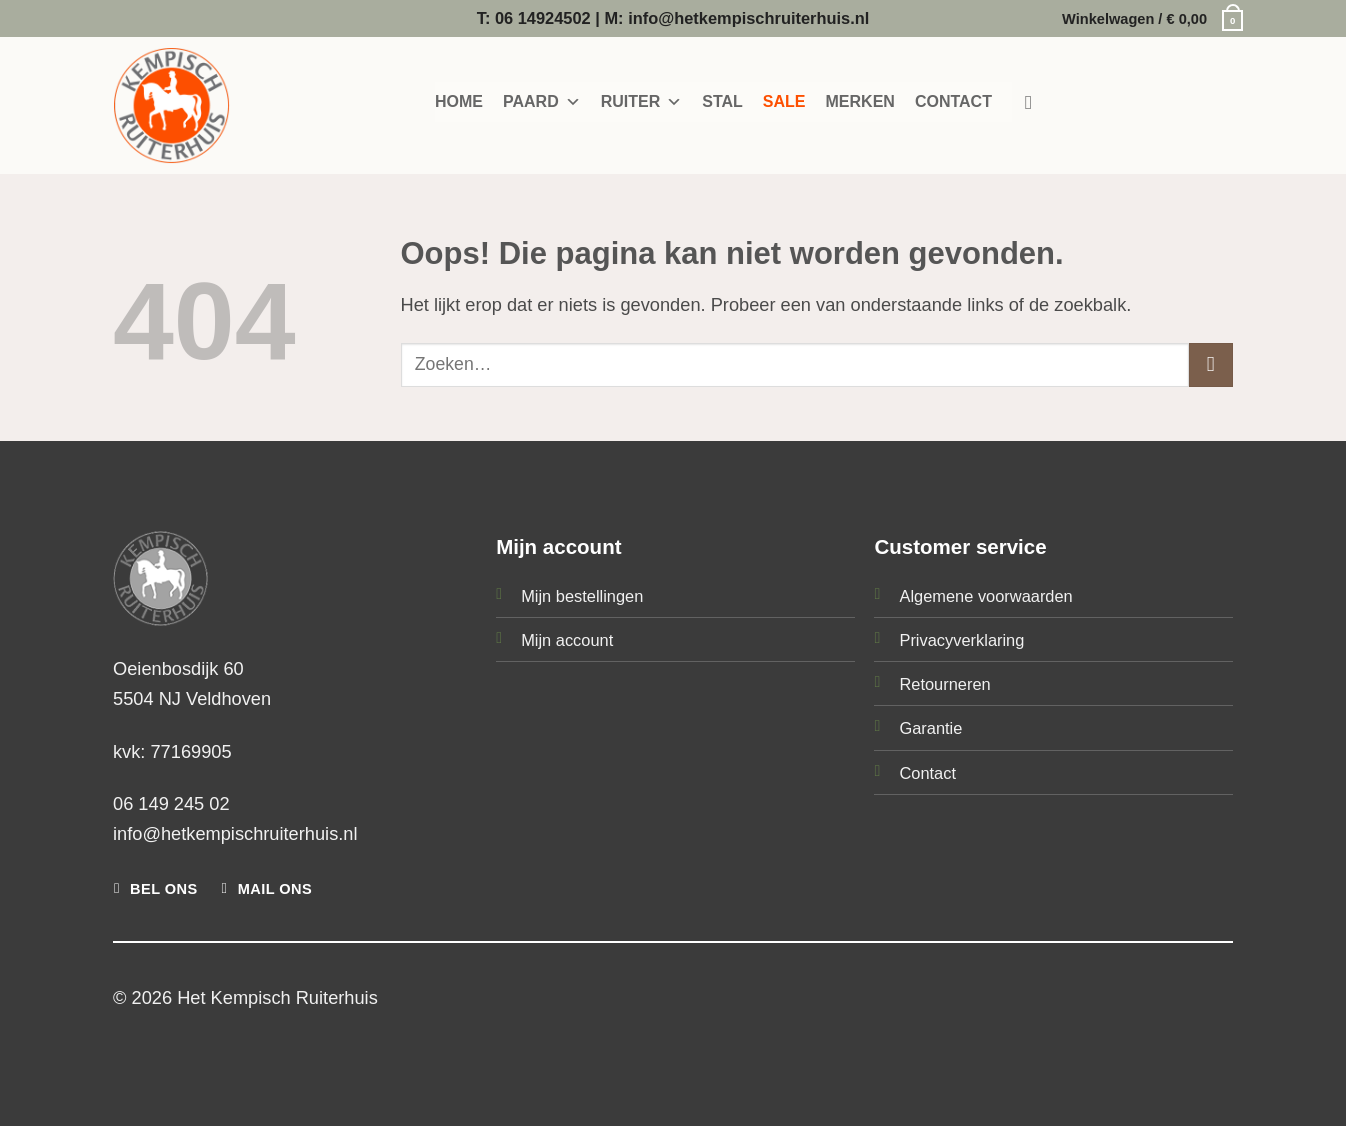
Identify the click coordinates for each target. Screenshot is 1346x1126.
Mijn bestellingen (582, 596)
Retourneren (944, 684)
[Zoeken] (1035, 103)
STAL (722, 101)
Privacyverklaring (961, 640)
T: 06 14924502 (534, 18)
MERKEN (860, 101)
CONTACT (953, 101)
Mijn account (567, 640)
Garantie (930, 728)
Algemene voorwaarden (985, 596)
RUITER (642, 102)
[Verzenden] (1211, 365)
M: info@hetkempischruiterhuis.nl (736, 18)
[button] (1147, 19)
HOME (459, 101)
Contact (927, 773)
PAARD (542, 102)
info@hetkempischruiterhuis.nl (235, 833)
